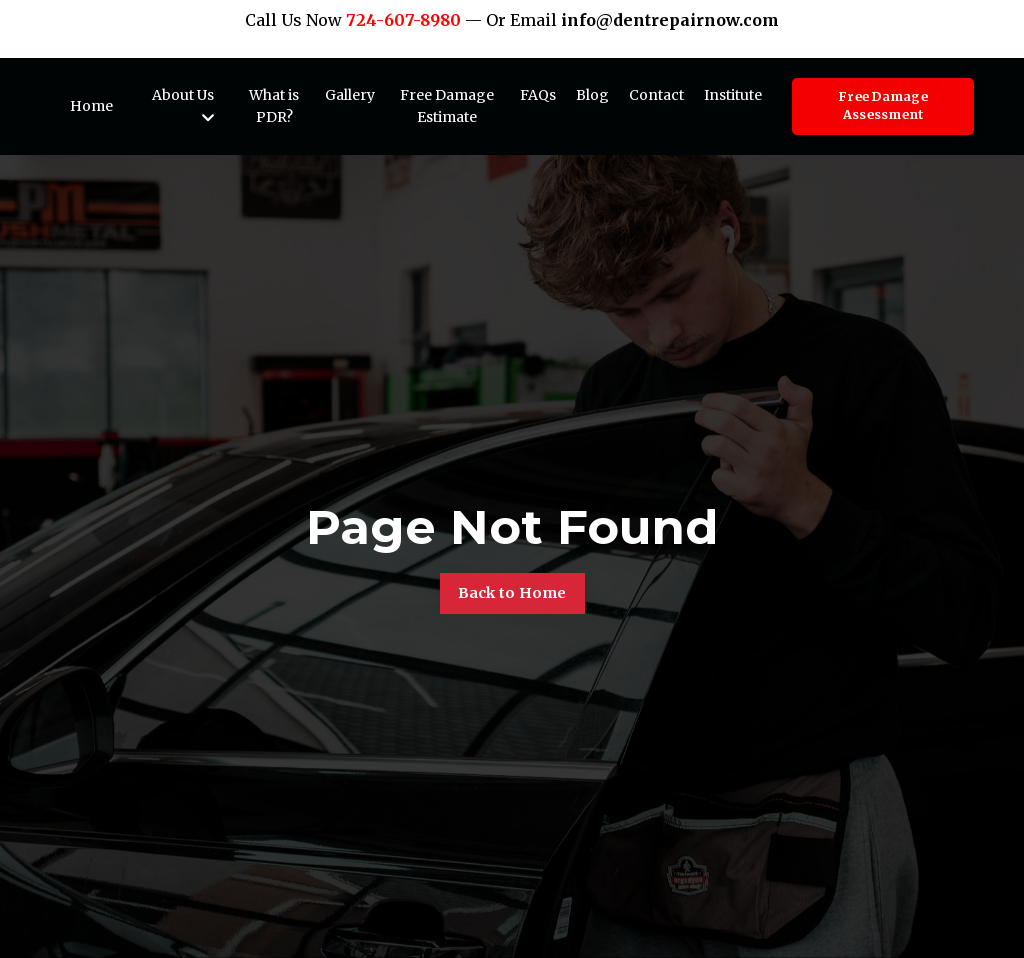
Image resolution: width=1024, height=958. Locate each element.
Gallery (350, 95)
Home (91, 106)
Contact (656, 95)
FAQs (538, 95)
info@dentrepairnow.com (670, 20)
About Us (183, 105)
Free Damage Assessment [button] (883, 106)
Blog (592, 95)
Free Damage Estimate (447, 106)
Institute (733, 95)
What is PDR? (274, 106)
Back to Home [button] (512, 593)
